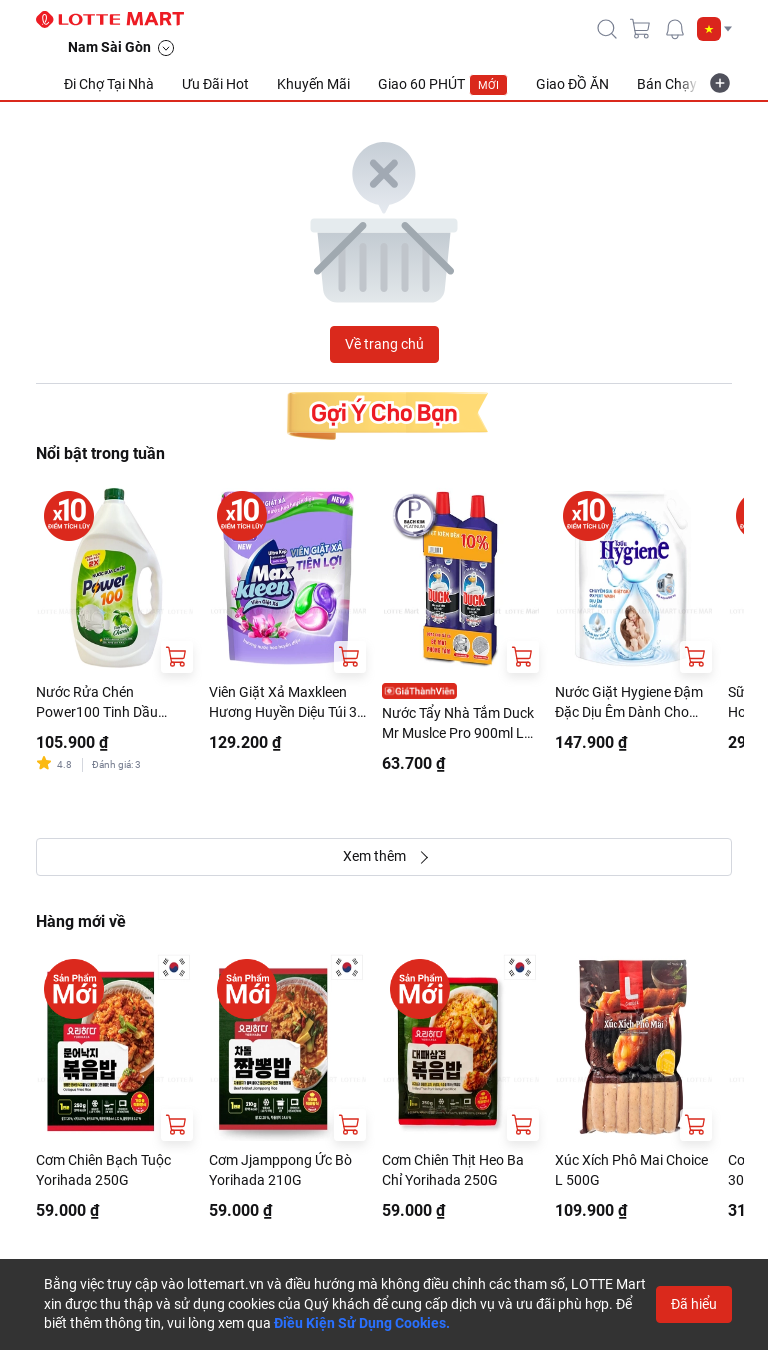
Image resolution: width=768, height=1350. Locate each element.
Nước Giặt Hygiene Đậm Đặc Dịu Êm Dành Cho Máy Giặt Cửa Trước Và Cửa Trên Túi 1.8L (629, 703)
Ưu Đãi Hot (215, 84)
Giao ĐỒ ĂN (572, 84)
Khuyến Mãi (313, 84)
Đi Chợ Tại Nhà (109, 84)
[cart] (641, 29)
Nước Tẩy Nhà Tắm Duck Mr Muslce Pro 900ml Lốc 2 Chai (460, 724)
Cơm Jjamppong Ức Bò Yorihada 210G (280, 1170)
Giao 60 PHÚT (443, 85)
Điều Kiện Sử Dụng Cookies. (362, 1323)
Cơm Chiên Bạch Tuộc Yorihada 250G (103, 1170)
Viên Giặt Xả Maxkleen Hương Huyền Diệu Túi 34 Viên (287, 703)
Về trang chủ (384, 344)
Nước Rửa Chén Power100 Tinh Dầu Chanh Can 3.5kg (97, 703)
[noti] (675, 29)
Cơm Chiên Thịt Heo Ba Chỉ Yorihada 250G (453, 1170)
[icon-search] (607, 29)
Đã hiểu (694, 1304)
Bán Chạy (667, 84)
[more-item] (720, 83)
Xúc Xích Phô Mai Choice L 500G (631, 1170)
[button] (714, 29)
